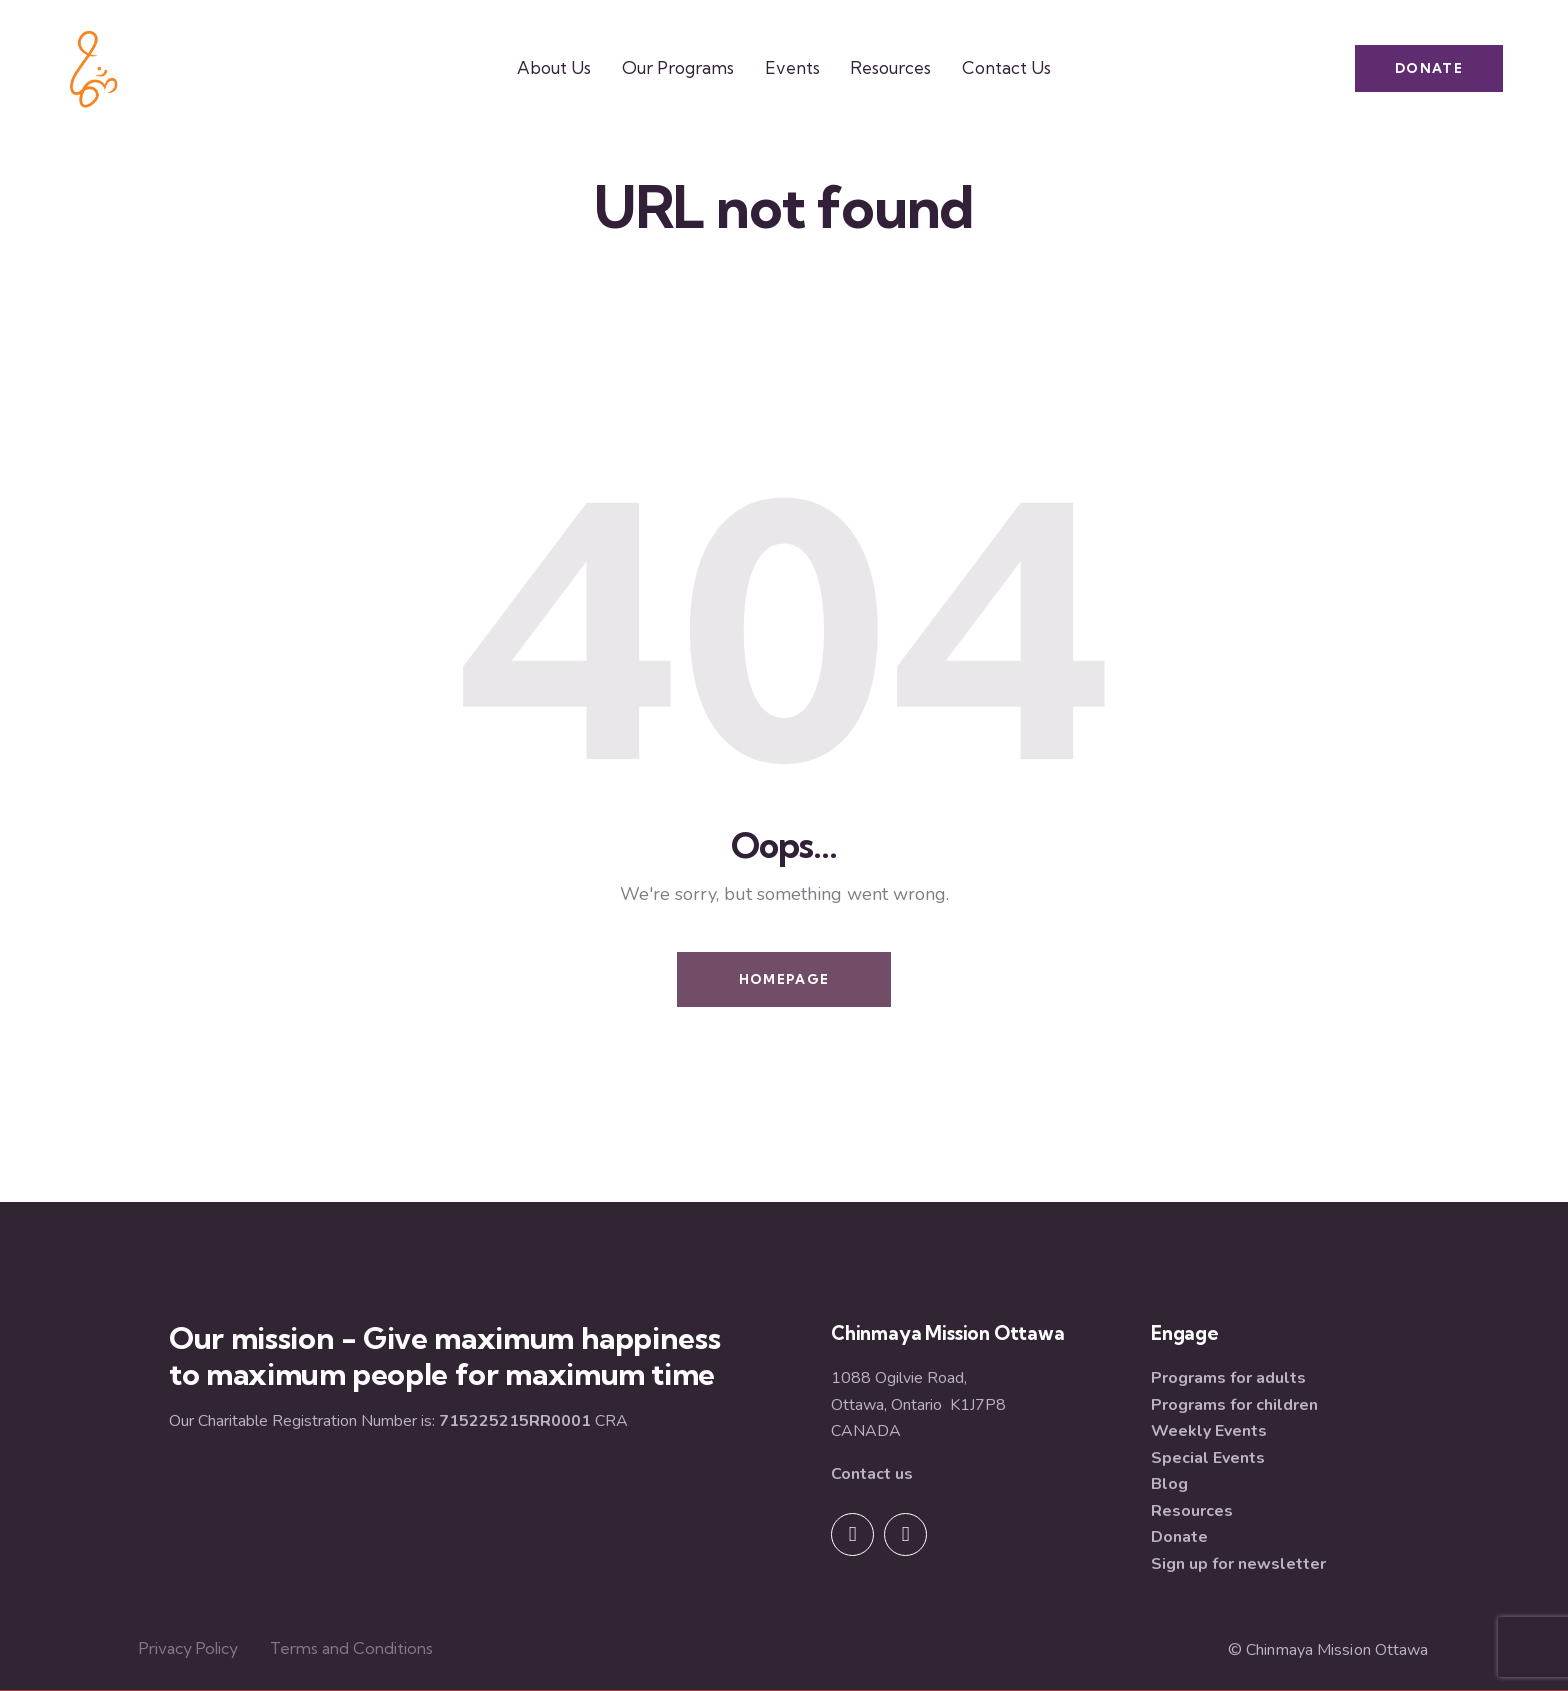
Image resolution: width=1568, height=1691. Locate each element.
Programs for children (1234, 1405)
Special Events (1208, 1458)
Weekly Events (1209, 1431)
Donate (1179, 1537)
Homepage (784, 979)
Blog (1169, 1484)
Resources (1192, 1511)
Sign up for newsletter (1238, 1564)
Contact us (872, 1474)
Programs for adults (1228, 1378)
